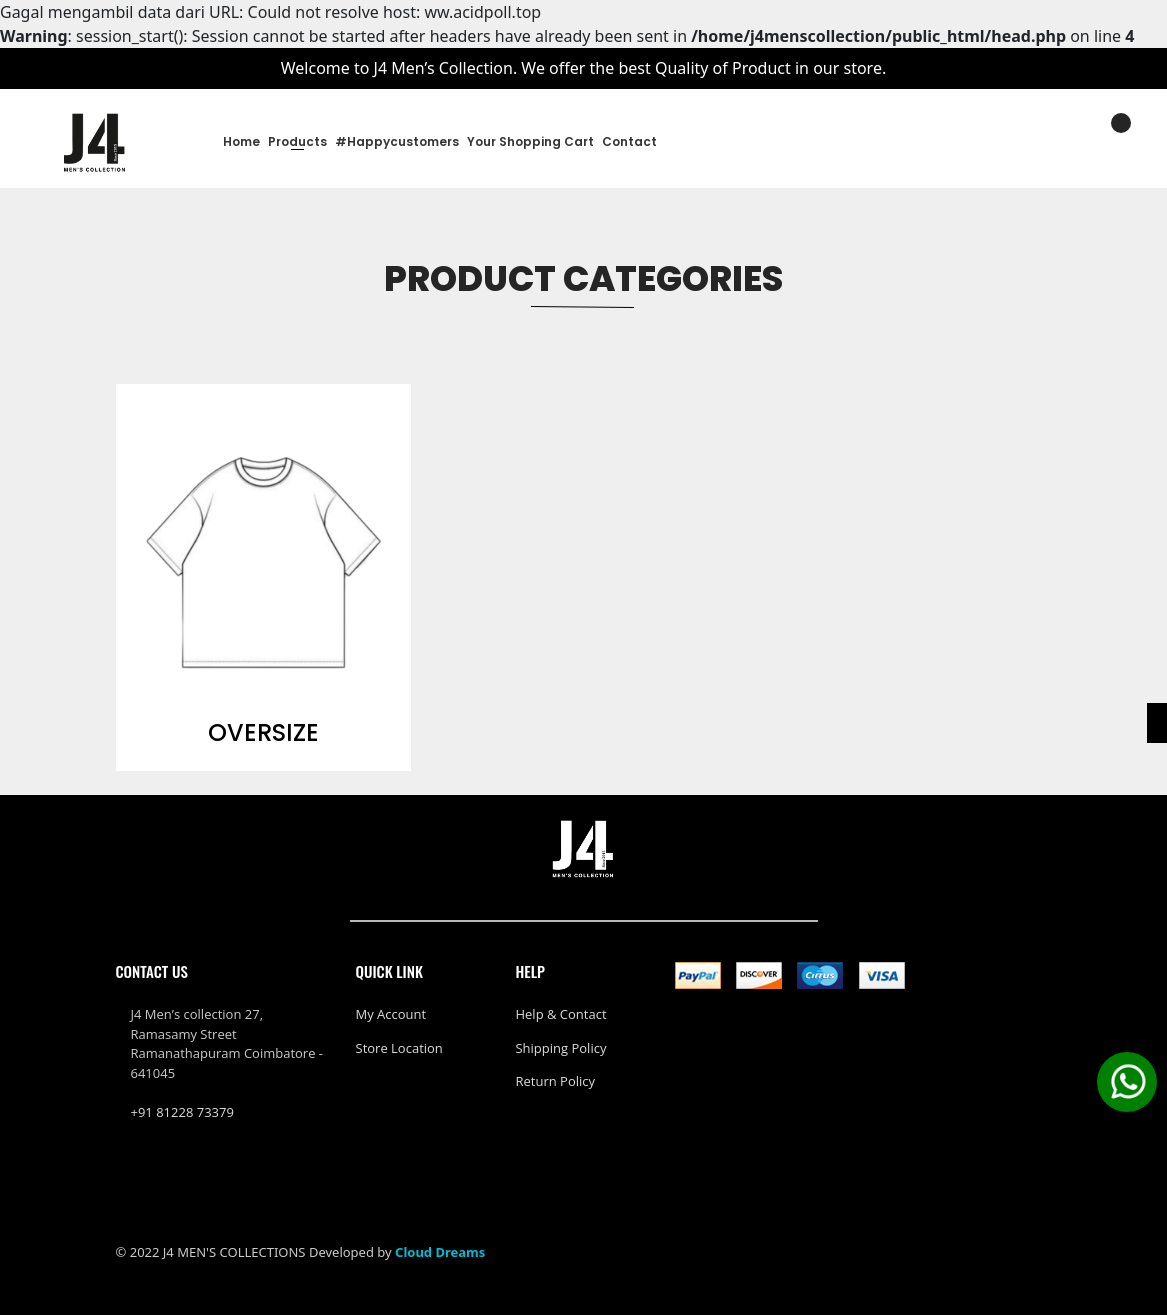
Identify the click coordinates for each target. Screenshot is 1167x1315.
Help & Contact (560, 1014)
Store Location (399, 1048)
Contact (629, 141)
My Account (391, 1014)
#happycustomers (397, 141)
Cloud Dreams (440, 1252)
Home (241, 141)
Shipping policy (560, 1048)
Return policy (555, 1081)
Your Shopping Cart (530, 141)
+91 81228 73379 (182, 1112)
